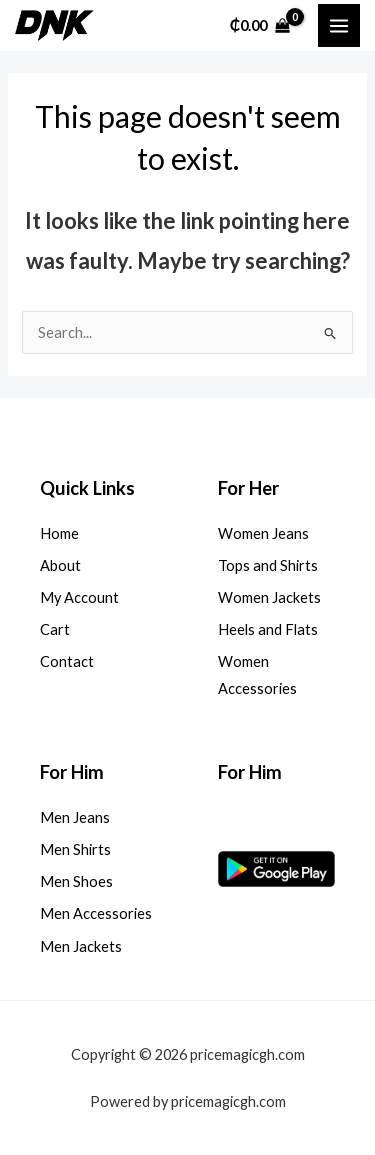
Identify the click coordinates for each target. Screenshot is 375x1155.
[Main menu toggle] (339, 25)
